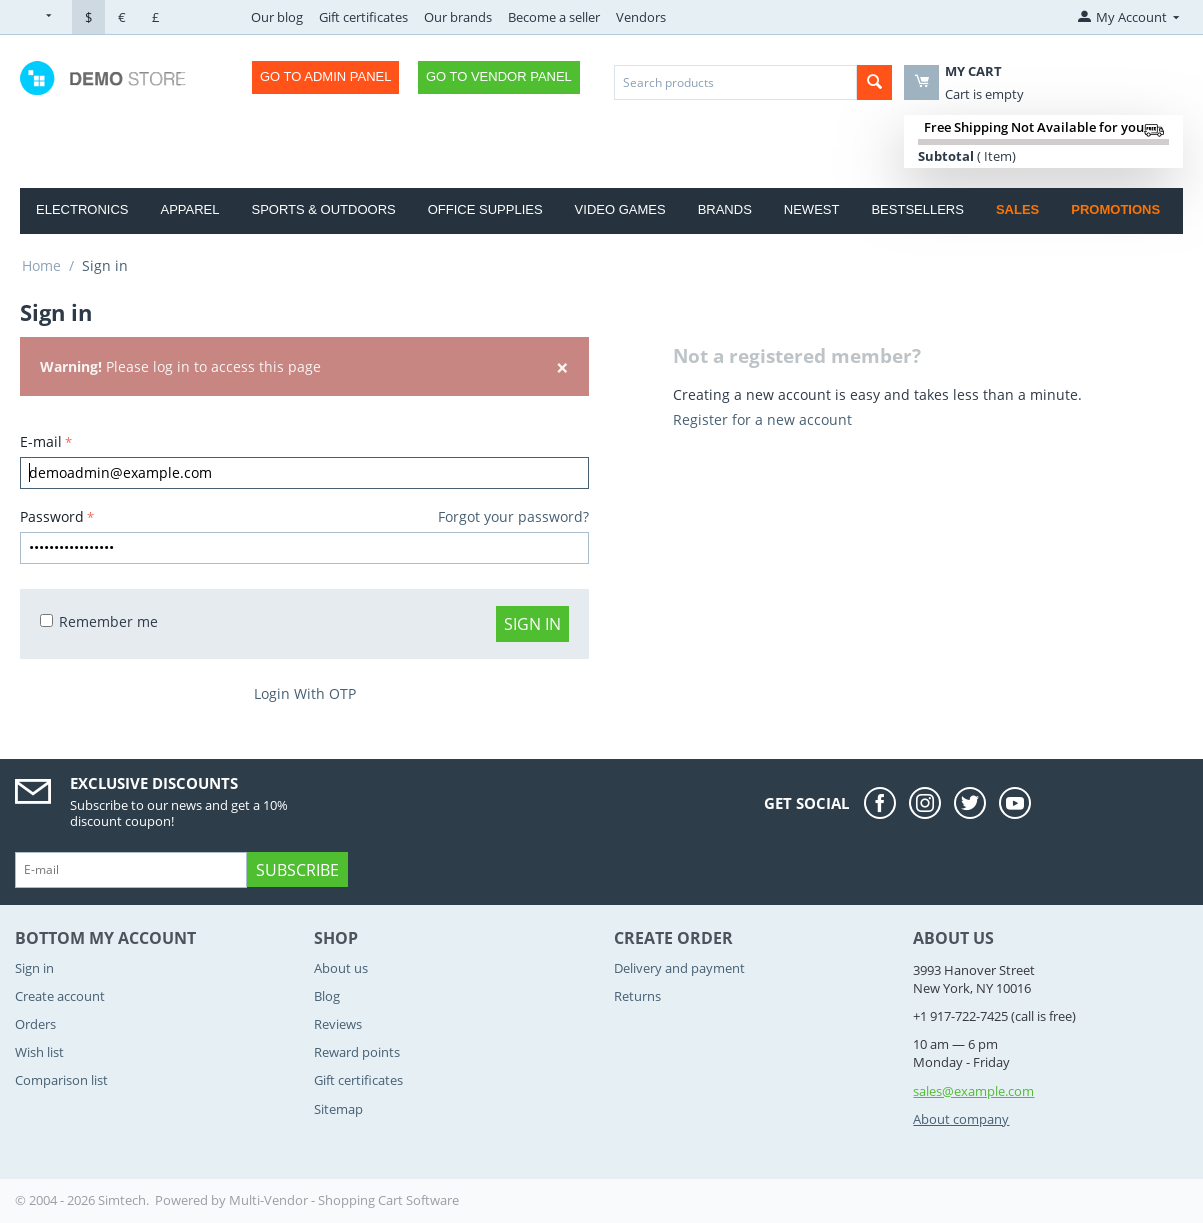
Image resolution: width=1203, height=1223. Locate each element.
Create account (60, 996)
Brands (725, 209)
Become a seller (554, 17)
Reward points (357, 1052)
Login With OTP (305, 693)
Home (41, 265)
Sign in (532, 624)
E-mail (41, 441)
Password (52, 516)
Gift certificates (363, 17)
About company (961, 1119)
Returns (637, 996)
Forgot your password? (513, 516)
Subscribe (297, 870)
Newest (812, 209)
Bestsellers (917, 209)
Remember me (99, 621)
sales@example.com (973, 1091)
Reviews (338, 1024)
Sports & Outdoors (323, 209)
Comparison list (61, 1080)
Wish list (39, 1052)
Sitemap (338, 1109)
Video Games (620, 209)
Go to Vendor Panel (499, 76)
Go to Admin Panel (325, 76)
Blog (327, 996)
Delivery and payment (679, 968)
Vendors (641, 17)
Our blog (277, 17)
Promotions (1115, 209)
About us (341, 968)
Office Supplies (485, 209)
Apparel (189, 209)
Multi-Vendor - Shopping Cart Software (344, 1200)
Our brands (458, 17)
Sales (1017, 209)
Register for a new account (762, 419)
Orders (35, 1024)
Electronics (82, 209)
